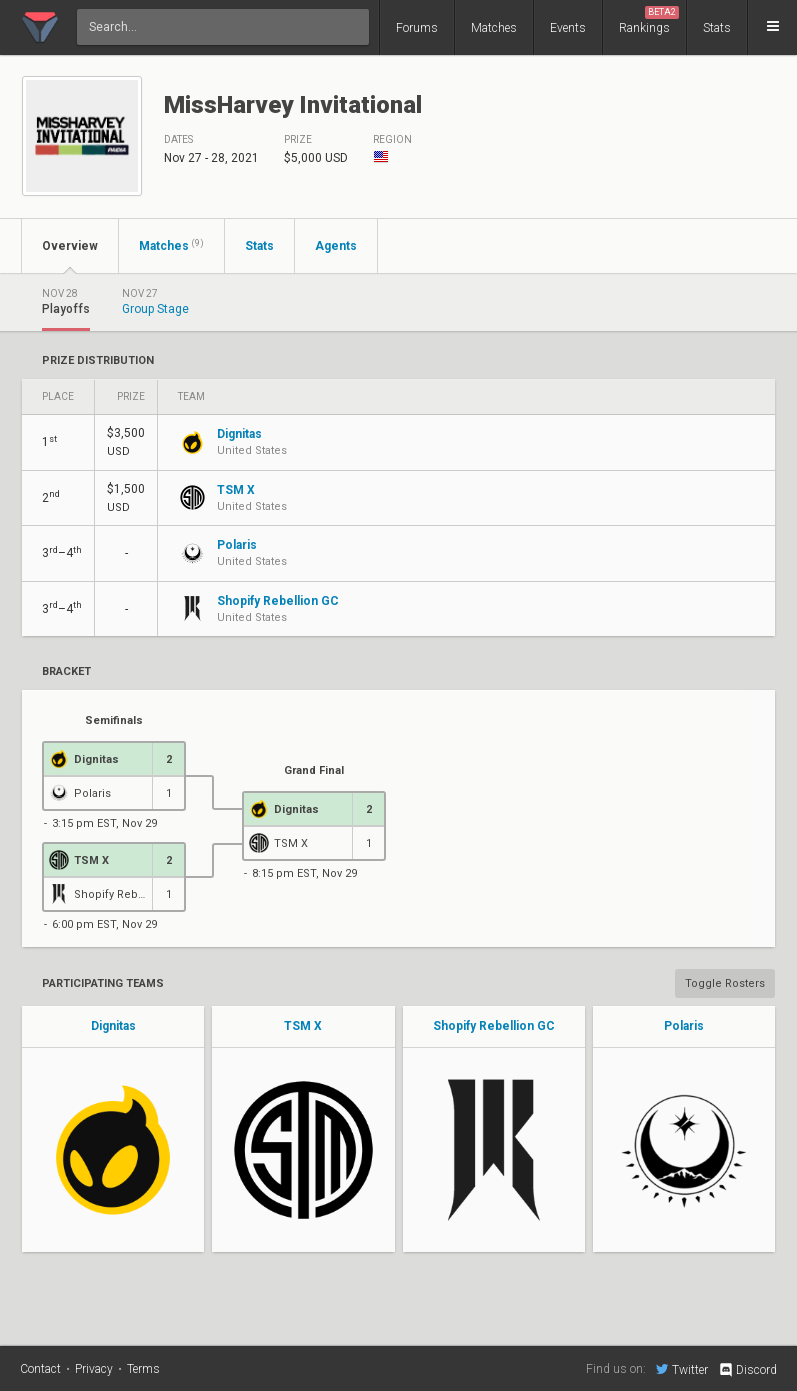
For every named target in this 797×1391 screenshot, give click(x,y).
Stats (717, 28)
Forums (417, 28)
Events (568, 28)
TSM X (303, 1026)
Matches (494, 28)
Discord (747, 1370)
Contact (40, 1369)
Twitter (682, 1369)
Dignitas (113, 1026)
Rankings (649, 20)
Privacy (94, 1369)
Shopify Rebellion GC (494, 1026)
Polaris (684, 1026)
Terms (143, 1369)
